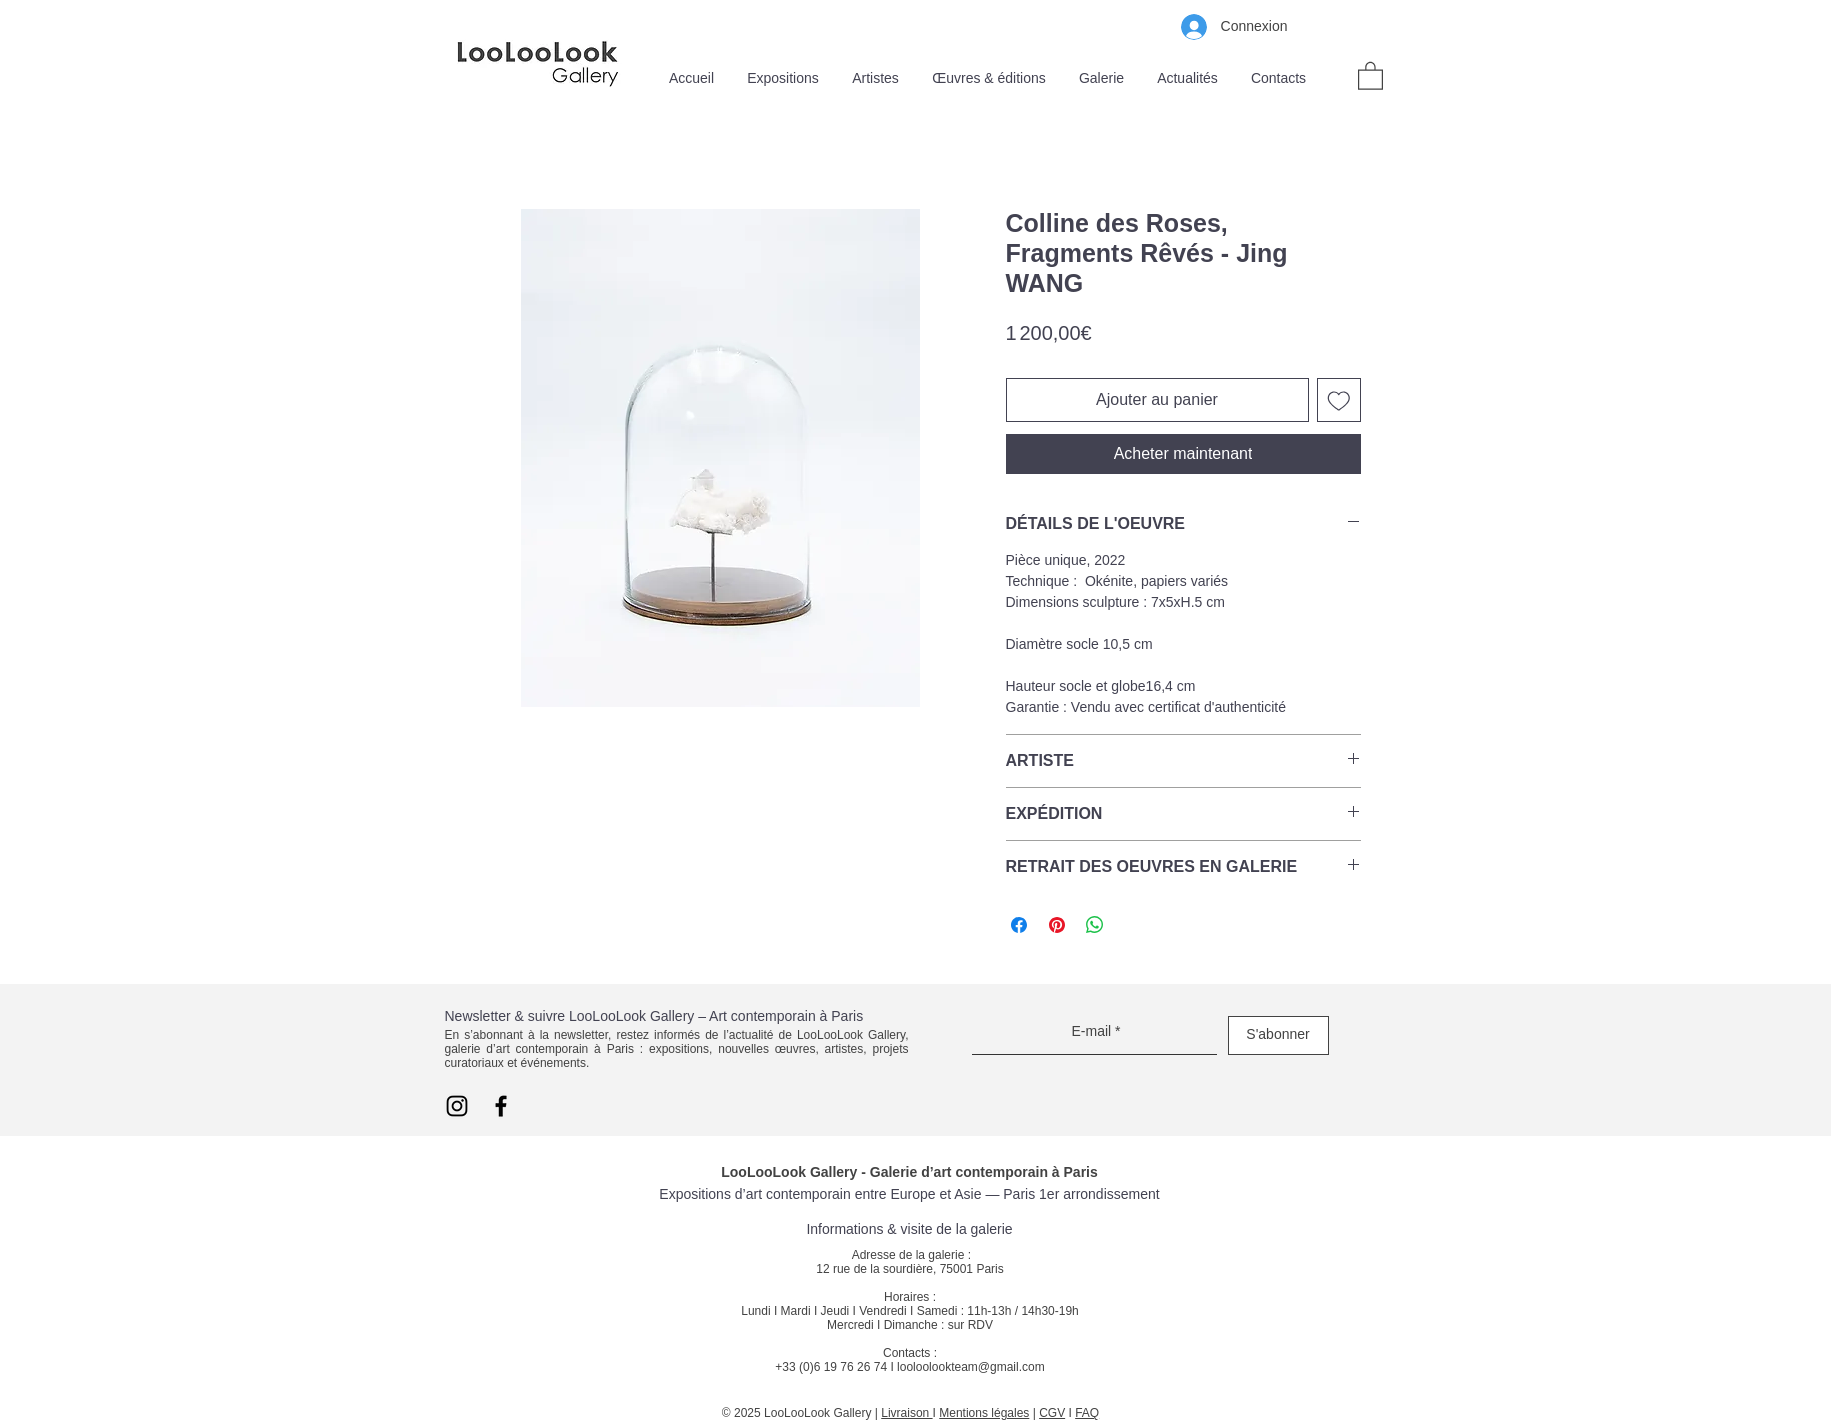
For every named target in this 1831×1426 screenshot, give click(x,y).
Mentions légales (984, 1413)
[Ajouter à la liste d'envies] (1339, 400)
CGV (1052, 1413)
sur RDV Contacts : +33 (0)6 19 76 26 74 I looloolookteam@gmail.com (909, 1346)
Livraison (906, 1413)
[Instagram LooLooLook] (457, 1106)
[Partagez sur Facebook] (1019, 925)
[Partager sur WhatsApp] (1095, 925)
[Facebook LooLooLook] (501, 1106)
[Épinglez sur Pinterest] (1057, 925)
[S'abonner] (1278, 1035)
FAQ (1087, 1413)
